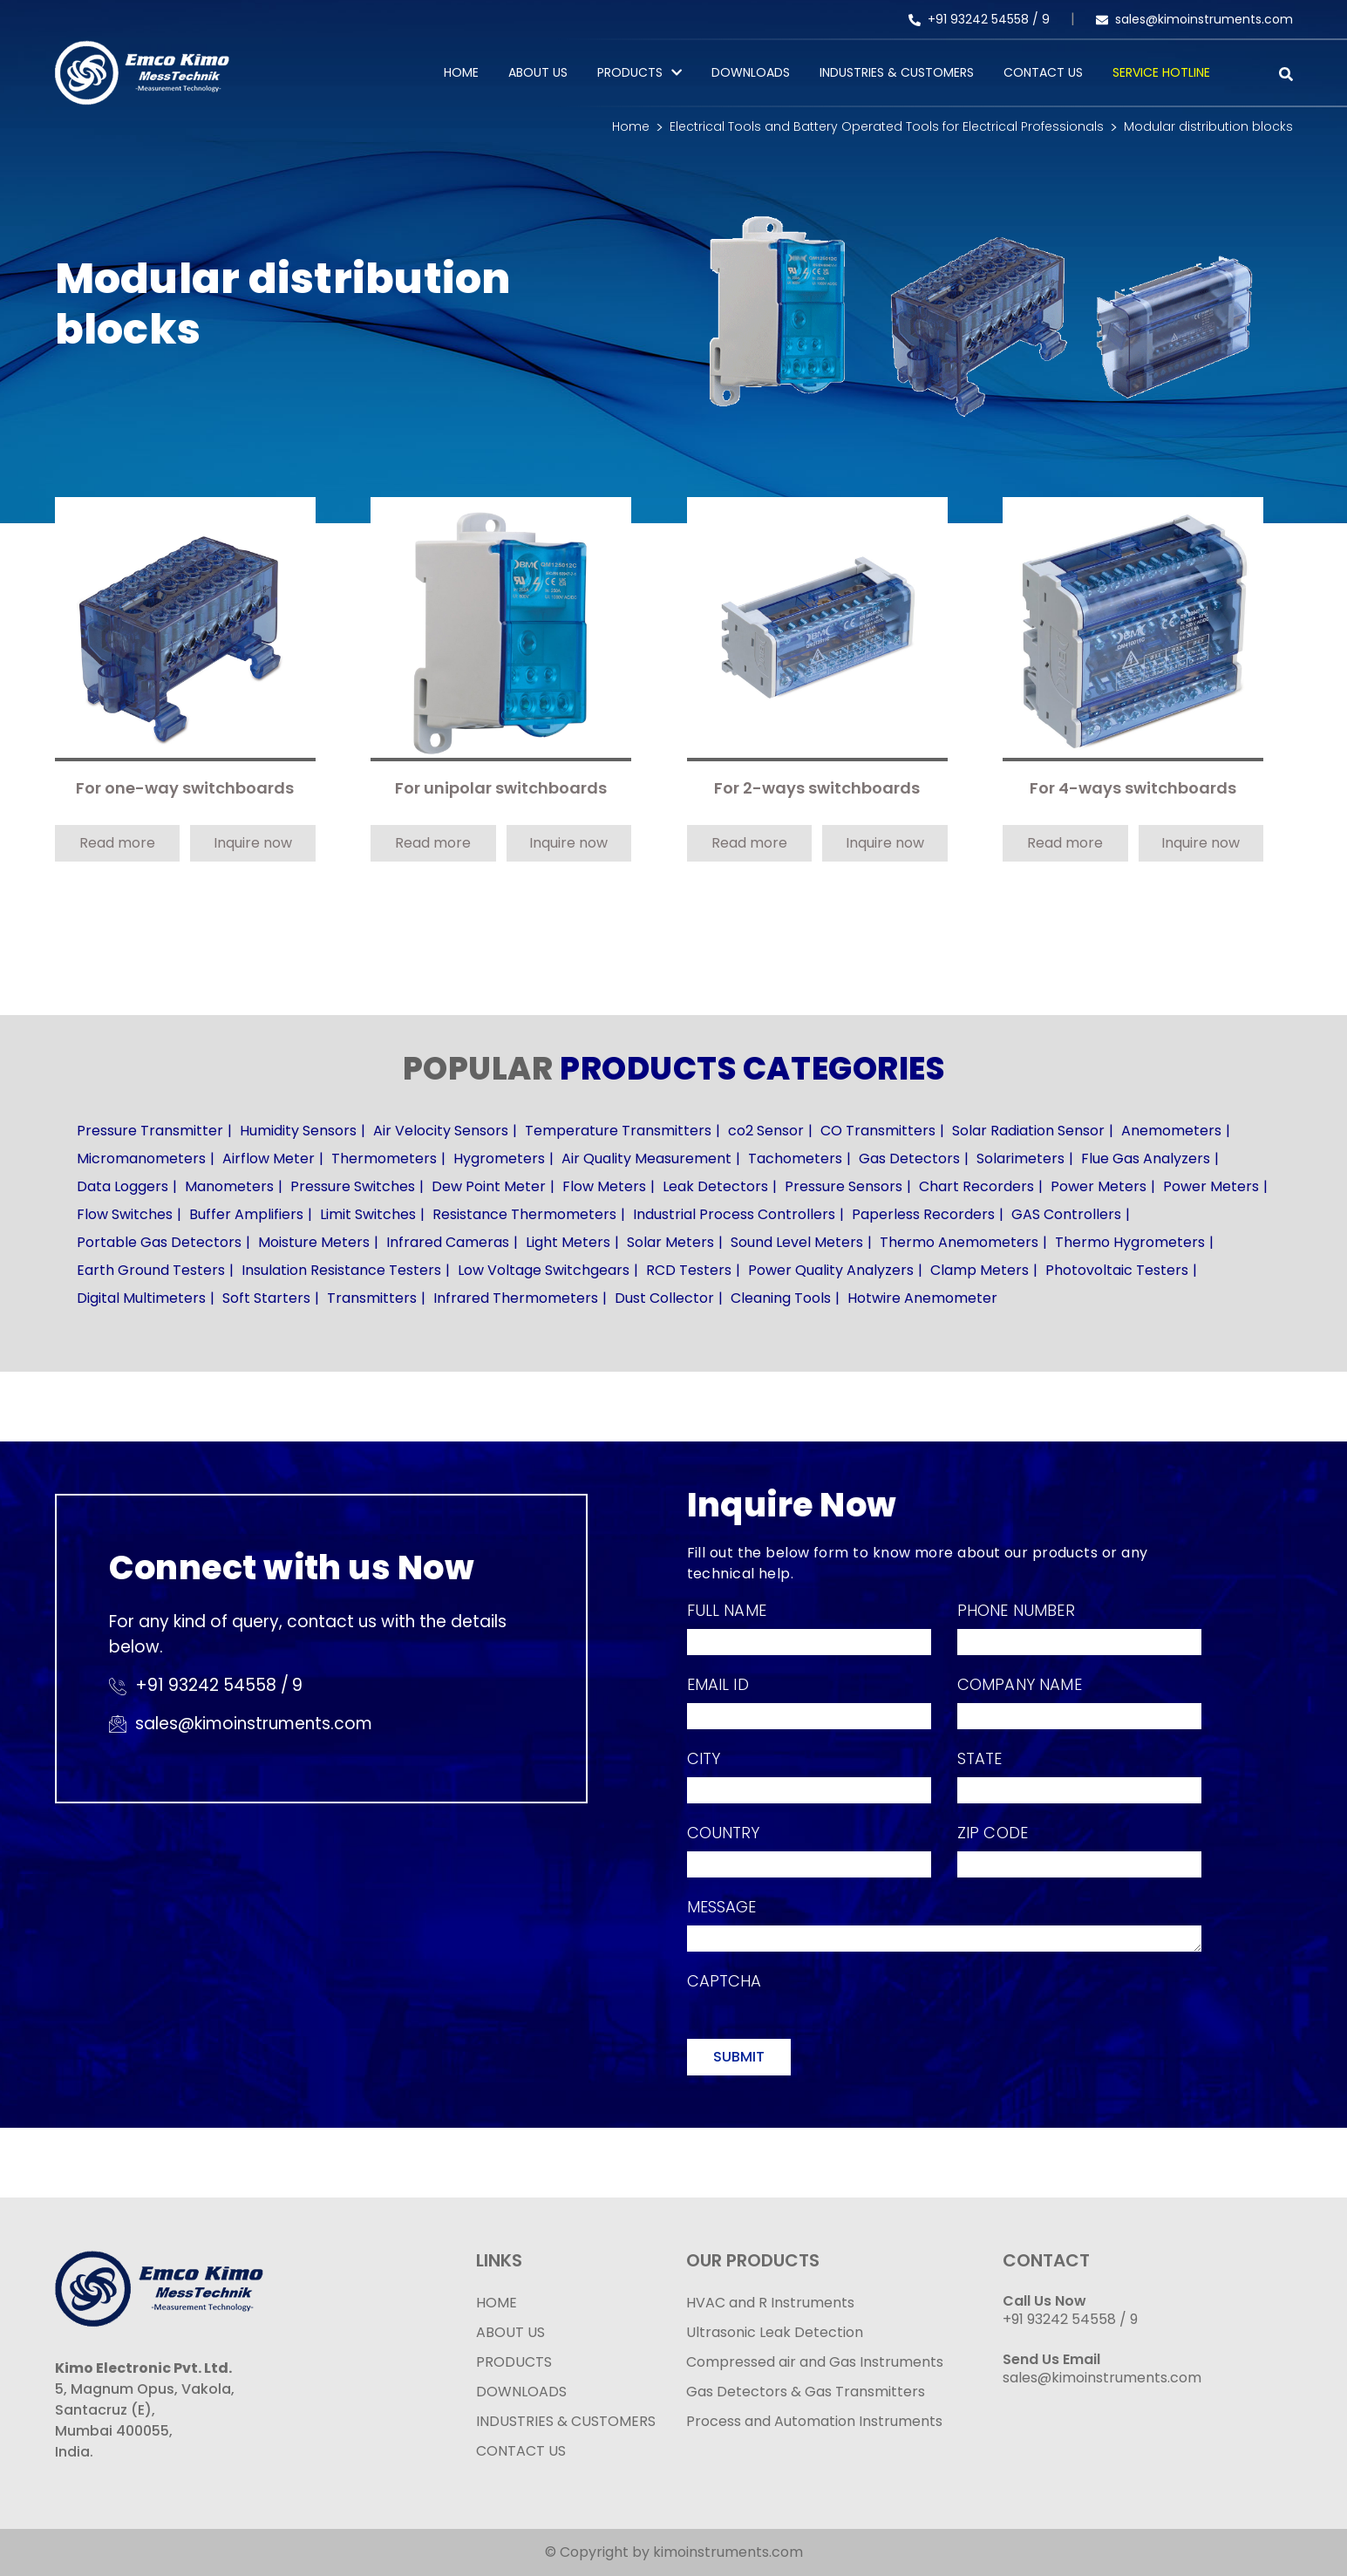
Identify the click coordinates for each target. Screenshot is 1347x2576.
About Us (538, 72)
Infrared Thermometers (515, 1298)
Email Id (718, 1684)
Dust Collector (664, 1298)
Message (722, 1907)
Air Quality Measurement (646, 1158)
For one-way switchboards (185, 789)
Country (723, 1832)
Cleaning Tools (781, 1298)
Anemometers (1171, 1131)
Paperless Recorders (923, 1214)
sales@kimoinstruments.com (1194, 19)
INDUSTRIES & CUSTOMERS (566, 2421)
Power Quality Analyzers (831, 1270)
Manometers (229, 1186)
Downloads (750, 72)
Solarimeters (1020, 1158)
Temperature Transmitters (618, 1131)
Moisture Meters (314, 1242)
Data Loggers (122, 1186)
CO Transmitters (877, 1131)
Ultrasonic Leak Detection (774, 2332)
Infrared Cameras (447, 1242)
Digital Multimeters (141, 1298)
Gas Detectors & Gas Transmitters (805, 2392)
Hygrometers (499, 1158)
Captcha (724, 1981)
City (704, 1758)
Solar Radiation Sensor (1028, 1131)
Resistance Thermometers (524, 1214)
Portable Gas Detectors (159, 1242)
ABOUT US (510, 2332)
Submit (739, 2057)
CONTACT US (521, 2451)
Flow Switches (125, 1214)
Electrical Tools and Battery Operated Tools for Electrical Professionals (887, 126)
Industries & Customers (897, 72)
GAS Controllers (1066, 1214)
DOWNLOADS (521, 2392)
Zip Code (992, 1832)
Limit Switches (368, 1214)
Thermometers (384, 1158)
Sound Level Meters (797, 1242)
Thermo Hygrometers (1130, 1242)
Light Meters (568, 1242)
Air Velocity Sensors (440, 1131)
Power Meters (1098, 1186)
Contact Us (1043, 72)
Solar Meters (670, 1242)
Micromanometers (141, 1158)
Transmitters (372, 1298)
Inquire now (253, 843)
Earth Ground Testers (151, 1270)
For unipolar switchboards (501, 789)
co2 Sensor (766, 1131)
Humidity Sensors (298, 1131)
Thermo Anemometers (959, 1242)
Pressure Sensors (843, 1186)
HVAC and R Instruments (770, 2303)
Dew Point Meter (489, 1186)
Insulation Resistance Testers (341, 1270)
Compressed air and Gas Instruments (814, 2362)
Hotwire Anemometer (922, 1298)
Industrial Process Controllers (734, 1214)
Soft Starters (266, 1298)
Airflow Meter (268, 1158)
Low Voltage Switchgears (543, 1270)
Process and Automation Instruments (814, 2421)
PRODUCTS (630, 72)
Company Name (1019, 1684)
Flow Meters (604, 1186)
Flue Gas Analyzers (1145, 1158)
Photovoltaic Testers (1116, 1270)
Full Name (726, 1610)
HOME (496, 2303)
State (980, 1758)
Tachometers (795, 1158)
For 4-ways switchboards (1133, 789)
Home (461, 72)
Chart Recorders (976, 1186)
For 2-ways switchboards (817, 789)
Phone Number (1016, 1610)
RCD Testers (688, 1270)
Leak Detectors (715, 1186)
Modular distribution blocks (1208, 126)
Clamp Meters (979, 1270)
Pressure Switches (352, 1186)
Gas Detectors (909, 1158)
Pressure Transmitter (150, 1131)
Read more (117, 843)
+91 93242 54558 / (975, 19)
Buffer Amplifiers (246, 1214)
